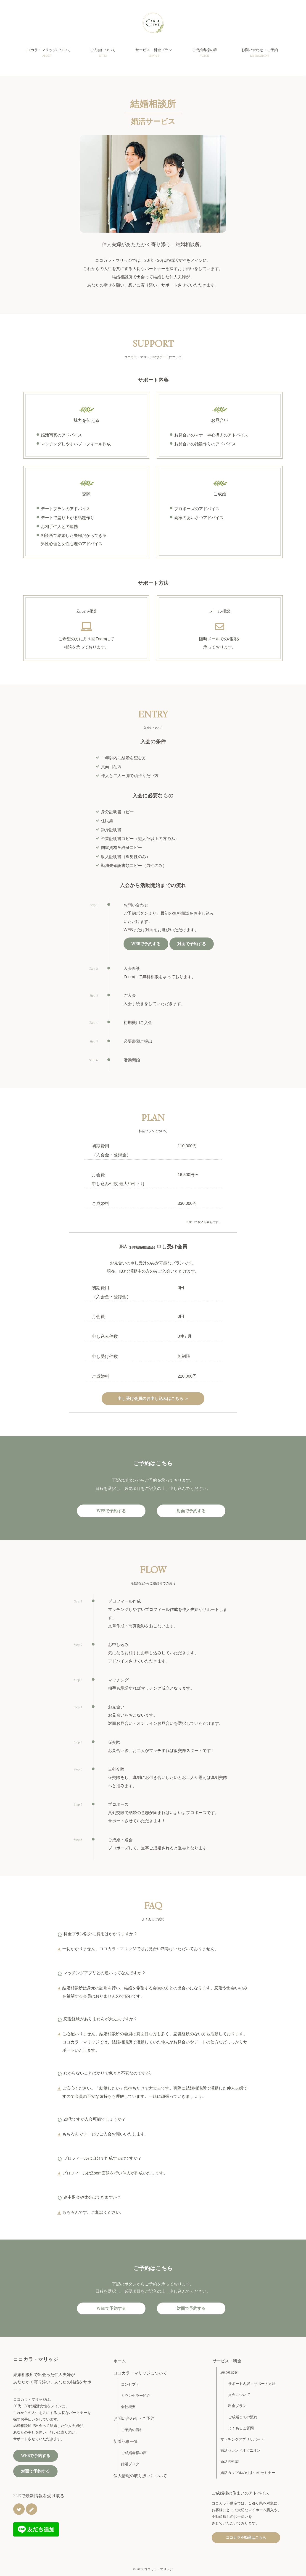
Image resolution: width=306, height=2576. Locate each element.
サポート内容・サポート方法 (252, 2384)
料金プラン (237, 2406)
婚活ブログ (130, 2464)
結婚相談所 (229, 2372)
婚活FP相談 (229, 2461)
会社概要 (128, 2407)
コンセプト (130, 2384)
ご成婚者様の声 (134, 2453)
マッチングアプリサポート (242, 2439)
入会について (239, 2394)
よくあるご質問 (241, 2428)
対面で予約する (191, 943)
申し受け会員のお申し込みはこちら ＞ (153, 1398)
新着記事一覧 (125, 2441)
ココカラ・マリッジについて (140, 2373)
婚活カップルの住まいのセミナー (247, 2473)
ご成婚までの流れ (242, 2417)
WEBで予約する (146, 943)
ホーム (119, 2360)
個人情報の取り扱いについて (140, 2475)
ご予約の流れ (132, 2430)
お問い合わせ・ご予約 (134, 2418)
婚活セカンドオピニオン (240, 2450)
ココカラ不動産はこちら (246, 2537)
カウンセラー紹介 (135, 2395)
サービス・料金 (227, 2360)
